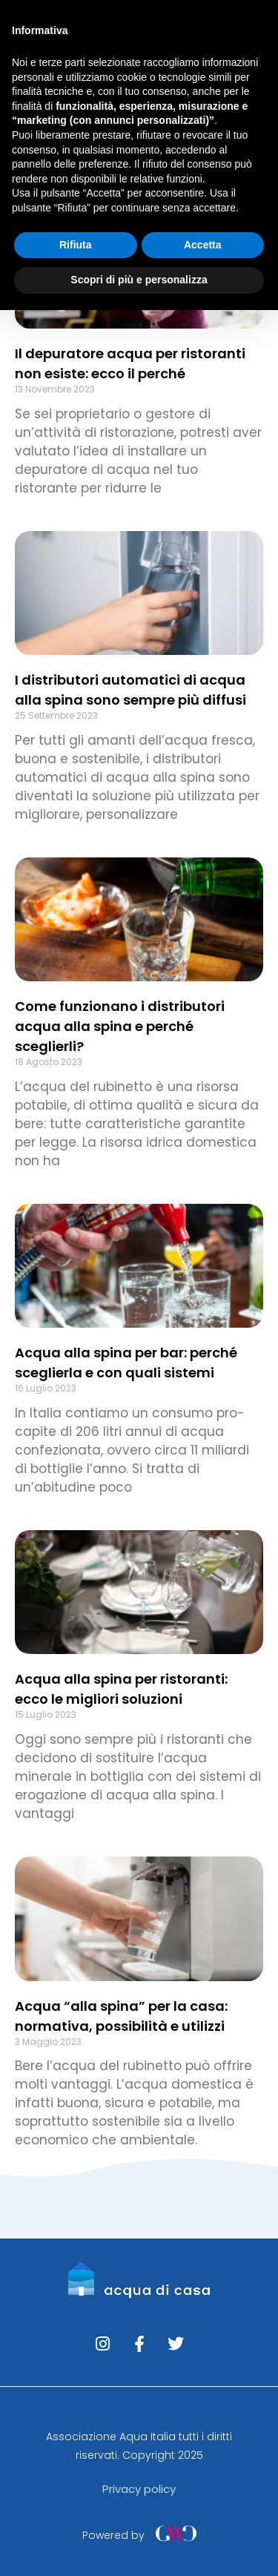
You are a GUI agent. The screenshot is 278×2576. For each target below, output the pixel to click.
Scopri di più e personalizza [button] (138, 280)
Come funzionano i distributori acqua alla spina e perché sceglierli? (120, 1026)
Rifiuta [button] (75, 245)
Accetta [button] (203, 245)
